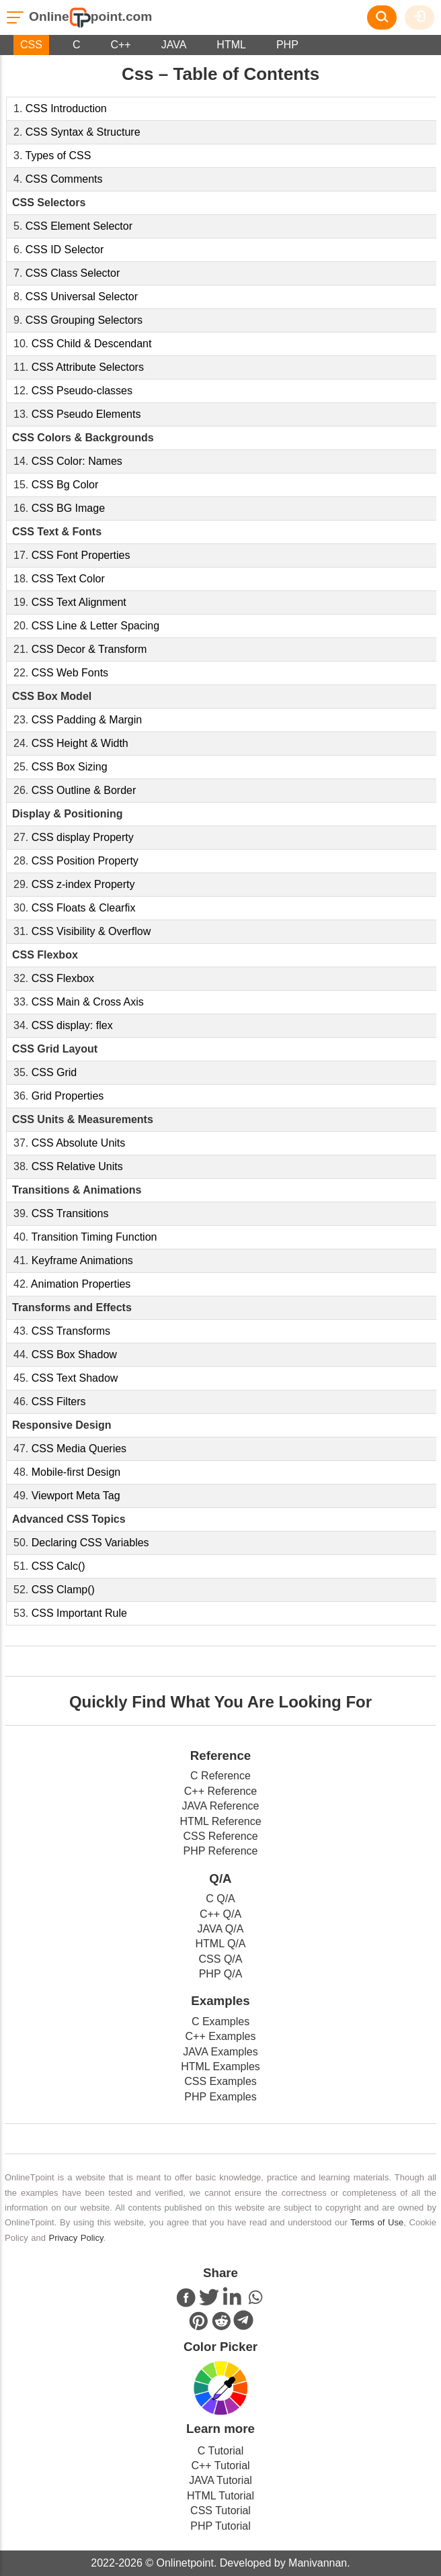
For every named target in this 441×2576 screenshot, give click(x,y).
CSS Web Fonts (70, 672)
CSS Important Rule (79, 1613)
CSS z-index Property (83, 884)
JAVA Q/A (221, 1929)
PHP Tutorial (220, 2526)
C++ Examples (221, 2036)
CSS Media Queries (79, 1448)
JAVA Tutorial (220, 2480)
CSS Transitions (70, 1213)
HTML (231, 44)
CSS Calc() (58, 1566)
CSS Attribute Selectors (88, 367)
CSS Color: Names (77, 461)
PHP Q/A (221, 1974)
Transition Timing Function (94, 1237)
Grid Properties (68, 1096)
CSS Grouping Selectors (84, 320)
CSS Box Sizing (70, 766)
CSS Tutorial (220, 2510)
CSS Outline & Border (84, 790)
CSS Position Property (85, 861)
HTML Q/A (221, 1943)
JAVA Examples (220, 2051)
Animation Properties (81, 1284)
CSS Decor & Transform (89, 649)
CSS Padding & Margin (87, 719)
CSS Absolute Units (79, 1143)
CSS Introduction (66, 108)
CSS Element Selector (79, 226)
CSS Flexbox (63, 978)
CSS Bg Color (65, 484)
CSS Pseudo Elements (86, 414)
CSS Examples (220, 2081)
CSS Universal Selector (82, 296)
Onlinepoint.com (90, 16)
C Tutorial (220, 2450)
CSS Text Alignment (79, 602)
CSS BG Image (68, 508)
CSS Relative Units (77, 1166)
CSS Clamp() (63, 1589)
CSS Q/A (221, 1959)
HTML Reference (220, 1821)
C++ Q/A (220, 1914)
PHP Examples (220, 2096)
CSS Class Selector (73, 273)
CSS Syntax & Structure (83, 132)
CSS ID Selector (65, 249)
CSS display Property (83, 837)
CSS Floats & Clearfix (84, 908)
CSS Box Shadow (74, 1354)
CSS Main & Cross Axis (88, 1002)
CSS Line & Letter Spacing (95, 625)
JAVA (174, 44)
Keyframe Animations (82, 1260)
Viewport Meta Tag (76, 1495)
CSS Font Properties (81, 555)
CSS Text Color (68, 578)
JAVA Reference (220, 1806)
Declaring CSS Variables (90, 1542)
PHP (287, 44)
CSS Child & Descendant (92, 343)
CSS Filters (59, 1401)
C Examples (220, 2021)
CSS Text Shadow (75, 1378)
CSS (31, 44)
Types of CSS (58, 155)
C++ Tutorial (220, 2465)
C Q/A (220, 1898)
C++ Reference (220, 1791)
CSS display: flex (72, 1025)
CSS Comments (64, 179)
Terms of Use (376, 2222)
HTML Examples (220, 2066)
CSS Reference (220, 1836)
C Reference (220, 1775)
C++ (120, 44)
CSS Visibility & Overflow (91, 931)
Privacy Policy (76, 2238)
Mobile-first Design (76, 1472)
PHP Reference (221, 1851)
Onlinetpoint (183, 2563)
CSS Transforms (71, 1331)
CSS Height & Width (80, 743)
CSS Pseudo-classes (82, 390)
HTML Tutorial (220, 2495)
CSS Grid (54, 1072)
